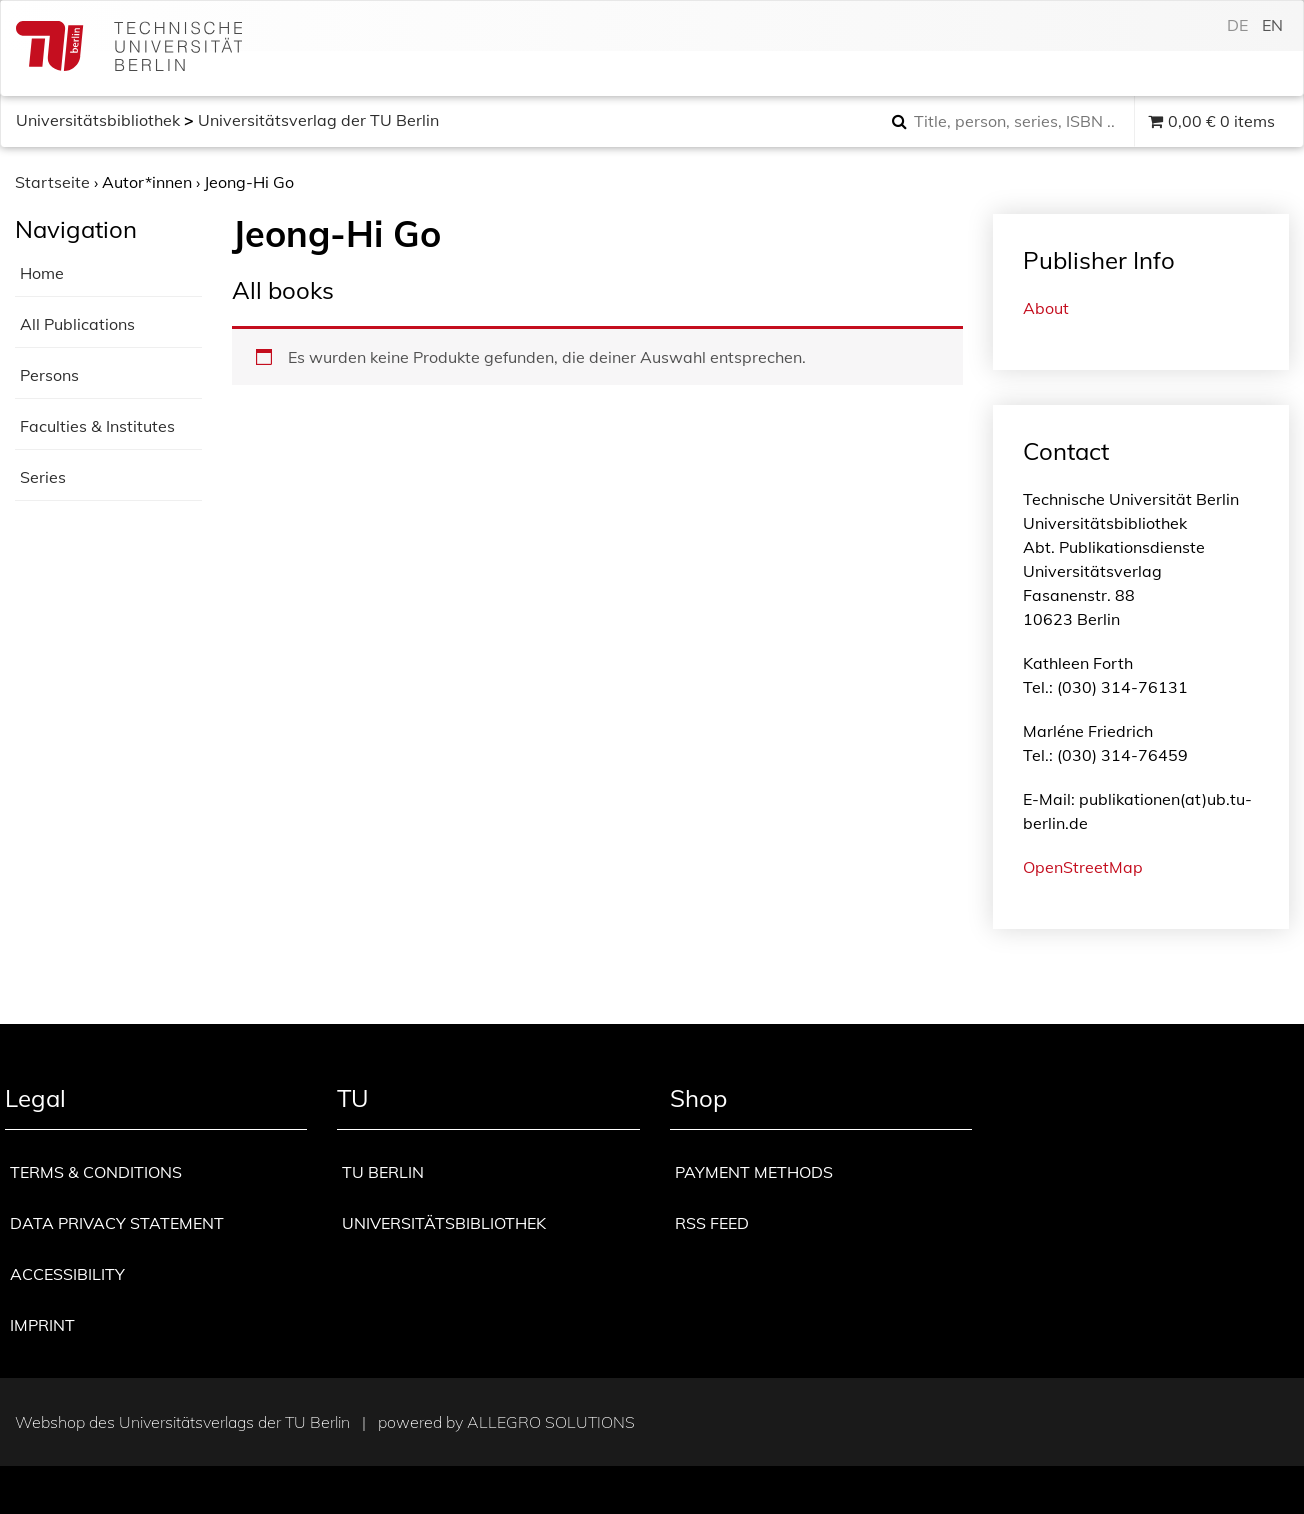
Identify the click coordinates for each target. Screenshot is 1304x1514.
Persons (49, 375)
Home (42, 273)
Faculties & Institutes (97, 426)
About (1046, 308)
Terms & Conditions (96, 1172)
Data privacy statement (117, 1223)
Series (43, 477)
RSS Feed (712, 1223)
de (1237, 25)
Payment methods (754, 1172)
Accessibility (67, 1274)
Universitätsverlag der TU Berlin (318, 120)
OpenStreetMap (1083, 867)
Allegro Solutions (551, 1422)
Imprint (42, 1325)
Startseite (52, 182)
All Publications (77, 324)
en (1272, 25)
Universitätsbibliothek (98, 120)
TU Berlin (383, 1172)
